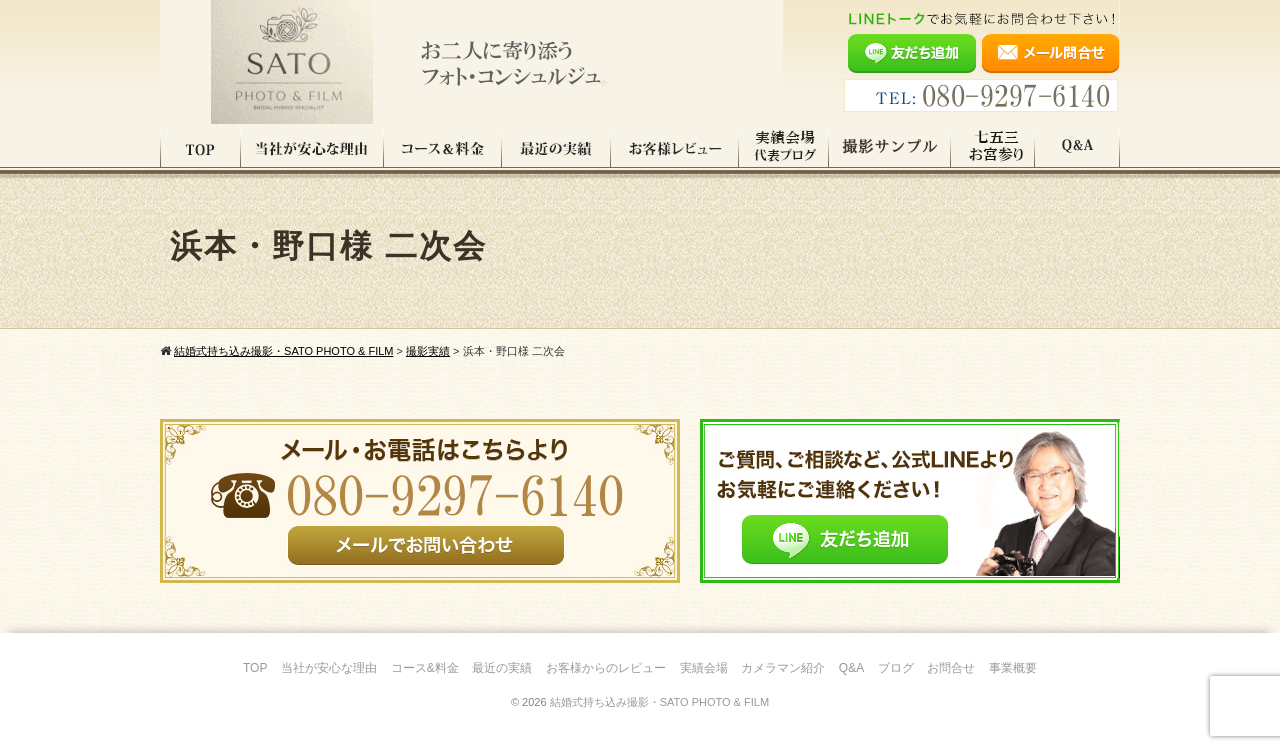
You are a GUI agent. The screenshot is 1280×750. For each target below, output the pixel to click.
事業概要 (1013, 668)
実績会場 (704, 668)
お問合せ (951, 668)
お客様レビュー (675, 149)
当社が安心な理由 (312, 149)
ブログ (896, 668)
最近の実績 (556, 149)
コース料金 (443, 149)
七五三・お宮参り (993, 149)
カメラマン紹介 (783, 668)
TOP (200, 149)
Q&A (1077, 149)
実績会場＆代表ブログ (784, 149)
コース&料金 (425, 668)
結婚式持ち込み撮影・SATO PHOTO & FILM (659, 702)
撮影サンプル (890, 149)
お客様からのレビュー (606, 668)
